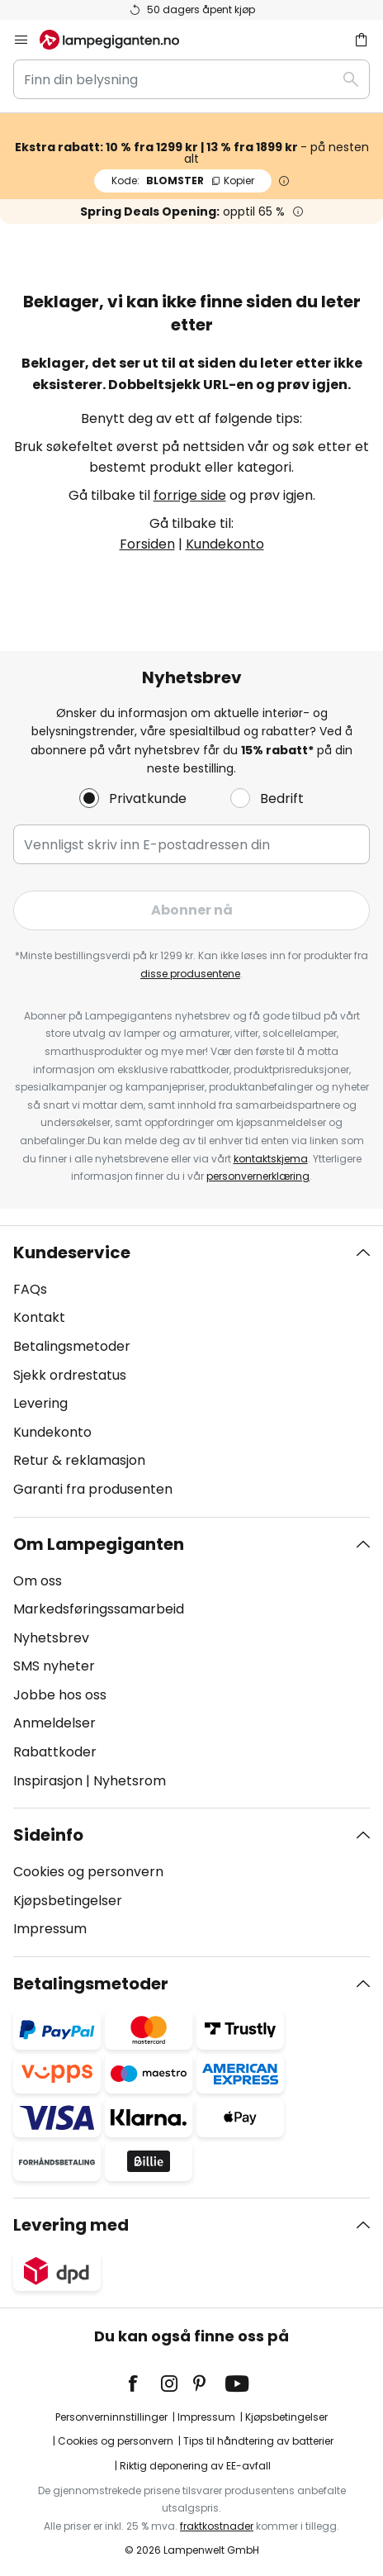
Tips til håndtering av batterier (258, 2441)
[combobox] (191, 79)
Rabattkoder (55, 1751)
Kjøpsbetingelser (67, 1900)
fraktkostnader (216, 2526)
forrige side (190, 495)
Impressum (50, 1928)
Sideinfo (48, 1834)
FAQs (30, 1289)
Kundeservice (71, 1252)
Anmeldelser (54, 1722)
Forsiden (147, 544)
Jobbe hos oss (59, 1694)
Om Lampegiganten (98, 1544)
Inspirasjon (48, 1780)
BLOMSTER (182, 180)
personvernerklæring (258, 1176)
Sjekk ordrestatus (69, 1375)
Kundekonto (225, 544)
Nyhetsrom (129, 1780)
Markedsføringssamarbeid (98, 1608)
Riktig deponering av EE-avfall (195, 2466)
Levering (40, 1403)
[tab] (191, 1371)
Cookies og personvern (88, 1871)
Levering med (71, 2224)
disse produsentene (190, 974)
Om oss (37, 1580)
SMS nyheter (54, 1665)
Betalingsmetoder (71, 1346)
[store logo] (119, 39)
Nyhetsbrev (51, 1637)
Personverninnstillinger (111, 2417)
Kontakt (39, 1317)
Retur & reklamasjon (79, 1460)
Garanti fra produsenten (93, 1489)
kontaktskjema (271, 1159)
